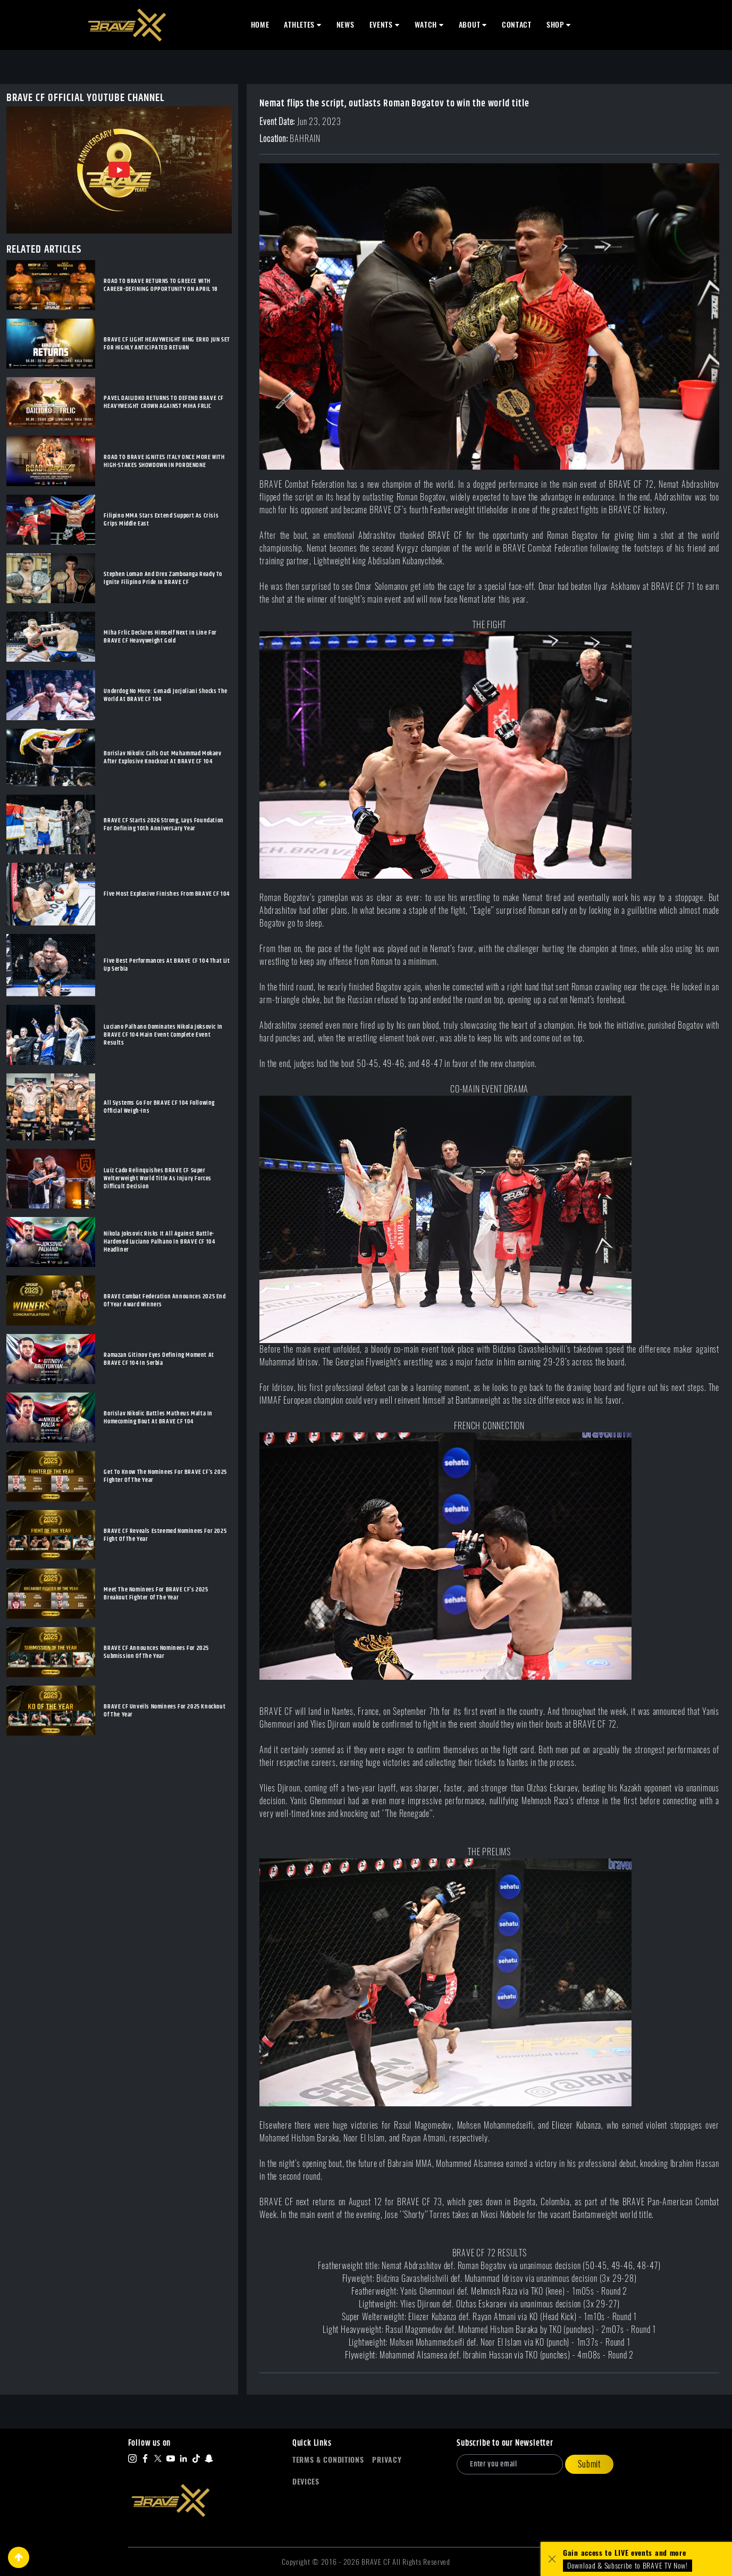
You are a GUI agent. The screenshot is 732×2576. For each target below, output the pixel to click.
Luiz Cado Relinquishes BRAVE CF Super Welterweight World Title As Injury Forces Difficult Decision (158, 1178)
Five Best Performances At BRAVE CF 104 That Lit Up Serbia (167, 965)
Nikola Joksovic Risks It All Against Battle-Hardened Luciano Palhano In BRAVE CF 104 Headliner (159, 1242)
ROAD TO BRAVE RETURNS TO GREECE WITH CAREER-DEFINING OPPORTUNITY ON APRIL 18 (160, 285)
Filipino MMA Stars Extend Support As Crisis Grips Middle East (161, 520)
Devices (305, 2482)
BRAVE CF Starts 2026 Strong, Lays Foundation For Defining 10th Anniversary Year (163, 824)
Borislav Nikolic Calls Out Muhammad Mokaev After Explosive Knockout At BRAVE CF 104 (162, 757)
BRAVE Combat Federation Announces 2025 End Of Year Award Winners (164, 1300)
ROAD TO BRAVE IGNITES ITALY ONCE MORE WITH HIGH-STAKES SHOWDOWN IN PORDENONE (164, 461)
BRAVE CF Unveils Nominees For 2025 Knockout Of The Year (164, 1711)
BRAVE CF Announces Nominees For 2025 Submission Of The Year (156, 1652)
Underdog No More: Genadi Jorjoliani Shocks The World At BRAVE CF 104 (166, 695)
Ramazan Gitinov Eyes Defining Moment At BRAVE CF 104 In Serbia (159, 1359)
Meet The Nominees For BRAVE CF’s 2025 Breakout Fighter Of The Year (156, 1594)
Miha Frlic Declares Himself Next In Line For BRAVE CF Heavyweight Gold (160, 637)
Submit (589, 2464)
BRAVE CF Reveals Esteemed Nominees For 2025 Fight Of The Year (165, 1535)
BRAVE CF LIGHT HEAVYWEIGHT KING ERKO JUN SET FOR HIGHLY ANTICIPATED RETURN (167, 344)
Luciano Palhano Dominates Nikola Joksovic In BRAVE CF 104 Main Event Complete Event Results (163, 1035)
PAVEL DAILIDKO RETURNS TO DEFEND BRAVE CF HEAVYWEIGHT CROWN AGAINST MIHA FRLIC (164, 402)
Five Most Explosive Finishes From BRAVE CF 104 (167, 894)
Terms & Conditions (328, 2460)
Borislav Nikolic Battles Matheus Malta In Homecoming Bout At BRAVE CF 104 (158, 1417)
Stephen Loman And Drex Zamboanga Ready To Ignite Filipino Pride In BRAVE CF (163, 578)
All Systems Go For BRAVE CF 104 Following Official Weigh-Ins (159, 1107)
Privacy (386, 2460)
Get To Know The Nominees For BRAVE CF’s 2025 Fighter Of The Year (165, 1476)
